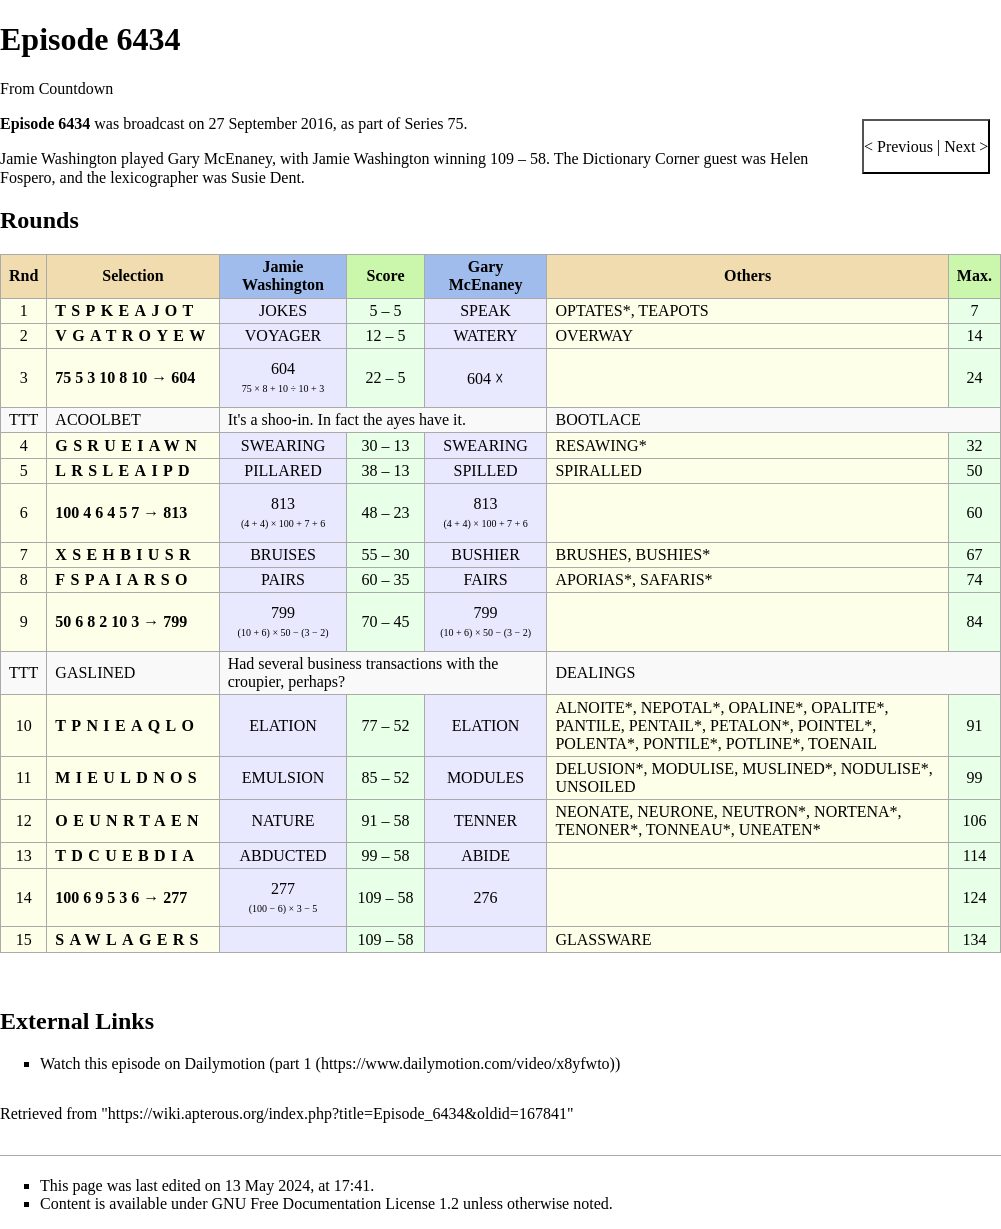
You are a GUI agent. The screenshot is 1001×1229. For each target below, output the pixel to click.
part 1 (293, 1063)
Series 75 (433, 123)
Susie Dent (266, 177)
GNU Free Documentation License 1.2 (335, 1203)
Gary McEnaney (220, 158)
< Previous (898, 146)
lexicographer (154, 177)
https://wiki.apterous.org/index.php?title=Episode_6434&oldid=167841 (337, 1113)
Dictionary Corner (641, 158)
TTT (23, 419)
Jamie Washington (58, 158)
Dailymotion (224, 1063)
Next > (964, 146)
